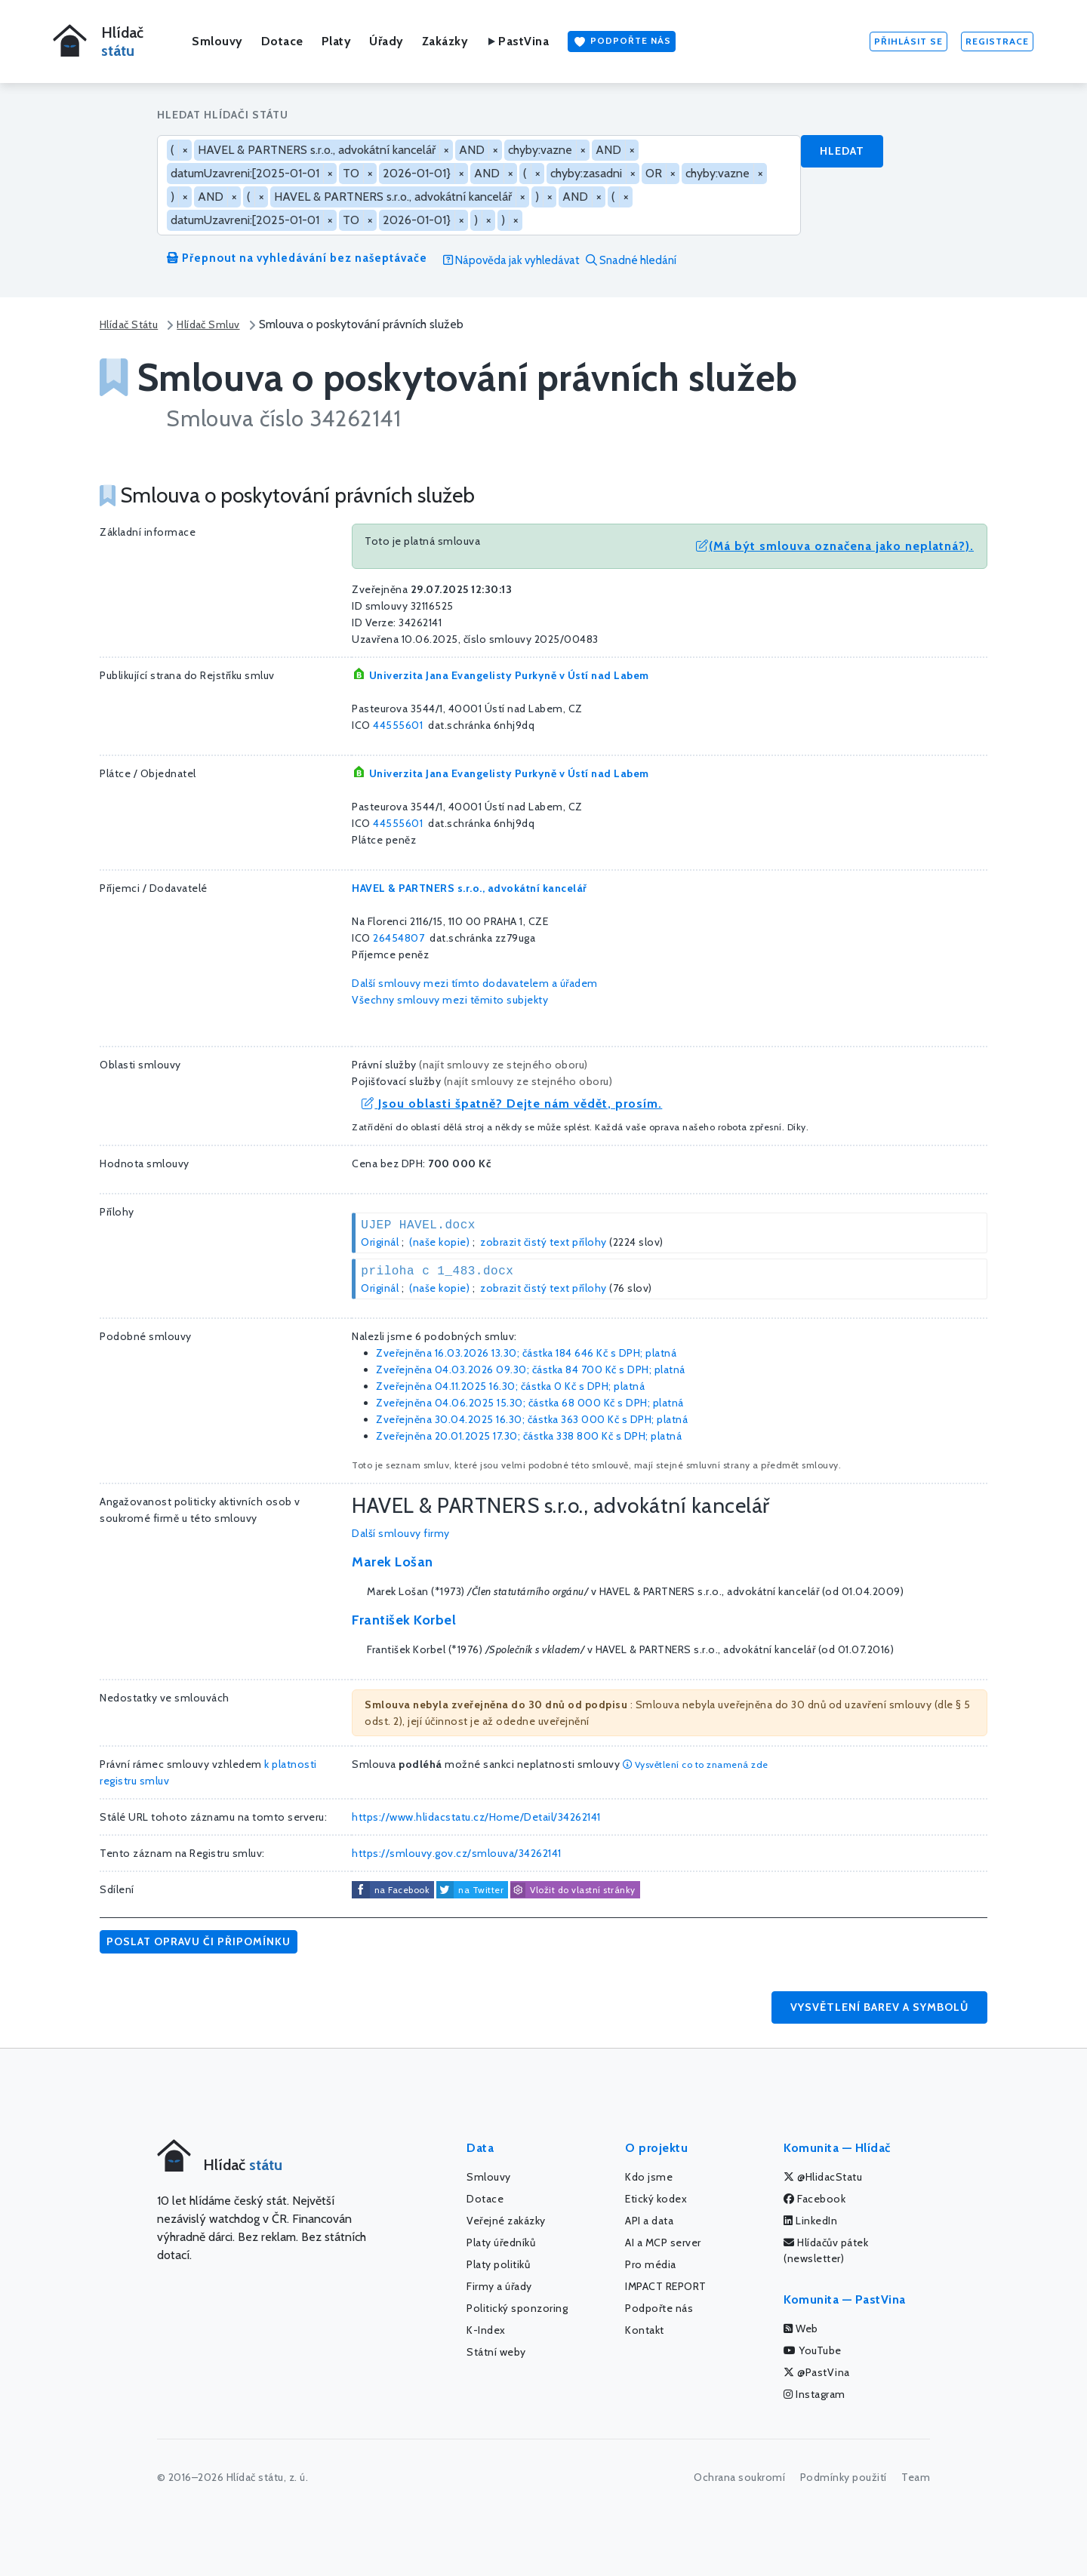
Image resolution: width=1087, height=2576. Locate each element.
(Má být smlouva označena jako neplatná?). (835, 546)
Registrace (997, 41)
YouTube (813, 2350)
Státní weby (496, 2352)
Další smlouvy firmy (401, 1533)
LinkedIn (810, 2220)
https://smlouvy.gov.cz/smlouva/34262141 (457, 1853)
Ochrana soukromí (739, 2477)
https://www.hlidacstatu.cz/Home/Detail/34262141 (476, 1817)
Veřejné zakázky (506, 2220)
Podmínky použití (843, 2477)
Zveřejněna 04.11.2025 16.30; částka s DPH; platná (510, 1386)
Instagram (814, 2394)
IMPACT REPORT (666, 2286)
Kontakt (644, 2330)
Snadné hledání (631, 260)
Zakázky (445, 41)
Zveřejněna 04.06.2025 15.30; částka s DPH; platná (530, 1402)
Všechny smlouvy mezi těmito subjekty (450, 1000)
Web (801, 2328)
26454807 (398, 938)
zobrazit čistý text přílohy (543, 1242)
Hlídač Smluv (208, 324)
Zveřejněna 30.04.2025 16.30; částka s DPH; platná (532, 1419)
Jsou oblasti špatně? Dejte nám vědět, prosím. (512, 1103)
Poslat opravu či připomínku (198, 1941)
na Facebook (402, 1889)
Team (915, 2477)
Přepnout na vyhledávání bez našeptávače (297, 258)
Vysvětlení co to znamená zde (695, 1764)
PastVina (517, 41)
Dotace (282, 41)
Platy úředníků (501, 2242)
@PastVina (817, 2372)
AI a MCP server (663, 2242)
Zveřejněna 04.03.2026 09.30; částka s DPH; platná (530, 1369)
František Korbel (404, 1620)
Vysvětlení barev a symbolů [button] (879, 2007)
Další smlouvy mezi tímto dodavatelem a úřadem (475, 983)
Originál (380, 1242)
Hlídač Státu (129, 324)
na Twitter (480, 1889)
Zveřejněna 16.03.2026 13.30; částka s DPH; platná (526, 1353)
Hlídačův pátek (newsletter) (826, 2250)
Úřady (386, 41)
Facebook (814, 2199)
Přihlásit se (908, 41)
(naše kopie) (439, 1242)
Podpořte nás (621, 41)
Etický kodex (656, 2199)
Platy (337, 41)
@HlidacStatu (823, 2177)
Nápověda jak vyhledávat (511, 260)
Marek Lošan (392, 1562)
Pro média (650, 2264)
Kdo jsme (649, 2177)
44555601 (398, 725)
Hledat (842, 151)
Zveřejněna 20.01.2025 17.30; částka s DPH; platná (529, 1436)
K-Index (486, 2330)
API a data (649, 2220)
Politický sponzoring (517, 2308)
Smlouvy (217, 41)
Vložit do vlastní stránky (573, 1890)
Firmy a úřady (499, 2286)
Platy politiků (498, 2264)
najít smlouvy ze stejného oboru (504, 1064)
